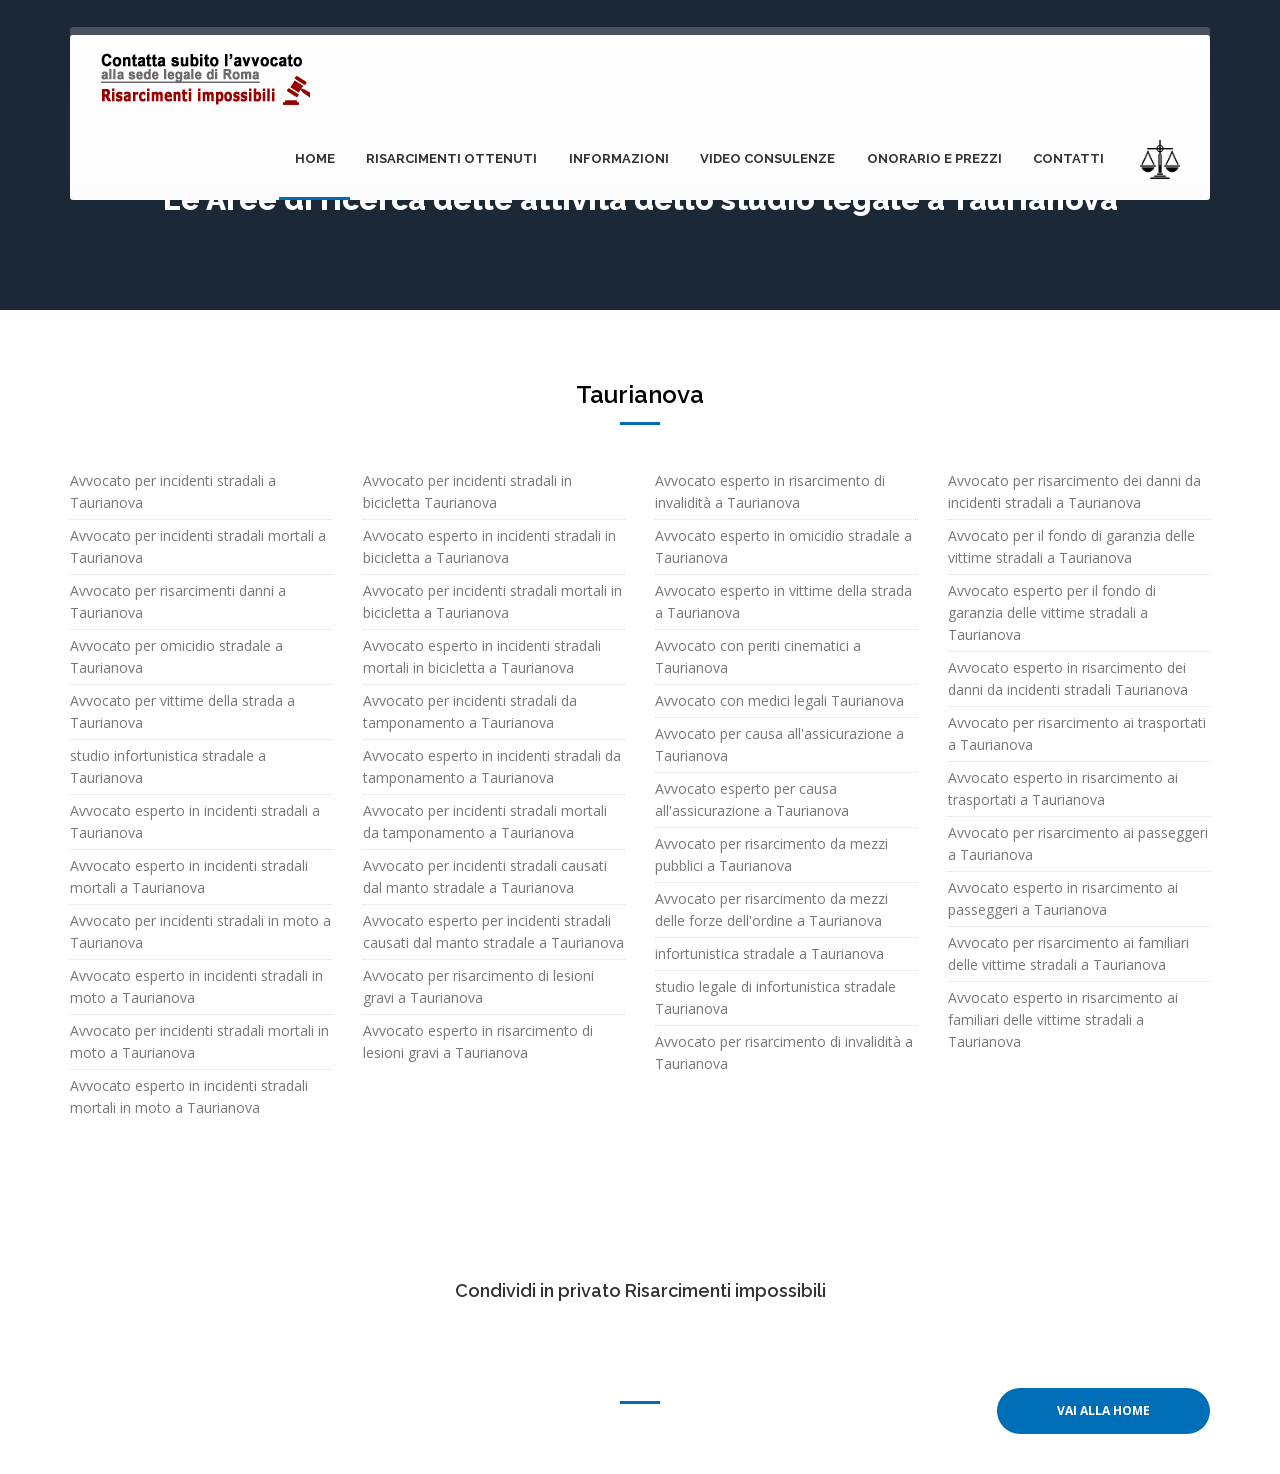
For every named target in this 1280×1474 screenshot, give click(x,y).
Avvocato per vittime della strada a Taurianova (182, 711)
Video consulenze (771, 158)
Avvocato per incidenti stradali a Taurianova (173, 491)
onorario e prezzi (936, 158)
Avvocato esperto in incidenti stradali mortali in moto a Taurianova (189, 1096)
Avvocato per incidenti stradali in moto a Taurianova (200, 931)
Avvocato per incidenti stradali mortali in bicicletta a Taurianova (492, 601)
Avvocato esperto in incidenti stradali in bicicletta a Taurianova (489, 546)
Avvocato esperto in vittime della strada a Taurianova (783, 601)
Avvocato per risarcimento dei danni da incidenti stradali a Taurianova (1074, 491)
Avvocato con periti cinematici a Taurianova (758, 656)
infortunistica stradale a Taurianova (769, 953)
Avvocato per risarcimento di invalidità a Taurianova (784, 1052)
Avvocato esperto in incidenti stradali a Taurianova (195, 821)
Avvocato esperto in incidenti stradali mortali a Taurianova (189, 876)
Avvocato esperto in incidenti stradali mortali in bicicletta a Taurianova (482, 656)
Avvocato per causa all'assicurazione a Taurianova (779, 744)
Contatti (1069, 158)
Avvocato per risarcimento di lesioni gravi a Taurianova (478, 986)
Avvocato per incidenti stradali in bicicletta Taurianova (467, 491)
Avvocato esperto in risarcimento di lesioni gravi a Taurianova (478, 1041)
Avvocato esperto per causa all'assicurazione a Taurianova (752, 799)
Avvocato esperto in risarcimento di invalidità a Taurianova (770, 491)
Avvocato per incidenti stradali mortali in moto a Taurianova (199, 1041)
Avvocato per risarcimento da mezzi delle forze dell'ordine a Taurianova (771, 909)
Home (323, 158)
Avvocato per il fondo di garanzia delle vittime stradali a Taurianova (1071, 546)
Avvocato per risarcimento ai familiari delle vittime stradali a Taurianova (1068, 953)
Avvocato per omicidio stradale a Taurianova (176, 656)
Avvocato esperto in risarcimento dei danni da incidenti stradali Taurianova (1068, 678)
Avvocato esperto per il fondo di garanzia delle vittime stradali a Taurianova (1052, 612)
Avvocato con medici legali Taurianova (779, 700)
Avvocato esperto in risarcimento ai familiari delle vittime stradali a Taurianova (1063, 1019)
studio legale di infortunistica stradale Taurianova (775, 997)
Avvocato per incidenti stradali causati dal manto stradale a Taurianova (485, 876)
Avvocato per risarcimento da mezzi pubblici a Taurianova (771, 854)
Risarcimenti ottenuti (458, 158)
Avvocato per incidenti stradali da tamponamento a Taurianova (470, 711)
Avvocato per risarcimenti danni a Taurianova (178, 601)
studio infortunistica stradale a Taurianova (168, 766)
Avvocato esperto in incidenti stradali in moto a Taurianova (196, 986)
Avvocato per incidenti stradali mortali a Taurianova (198, 546)
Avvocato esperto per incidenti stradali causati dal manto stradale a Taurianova (493, 931)
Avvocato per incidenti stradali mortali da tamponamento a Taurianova (485, 821)
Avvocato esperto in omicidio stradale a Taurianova (783, 546)
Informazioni (624, 158)
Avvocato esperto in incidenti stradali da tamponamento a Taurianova (492, 766)
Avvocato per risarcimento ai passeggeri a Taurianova (1078, 843)
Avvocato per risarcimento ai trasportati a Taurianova (1077, 733)
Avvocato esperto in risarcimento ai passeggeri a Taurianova (1063, 898)
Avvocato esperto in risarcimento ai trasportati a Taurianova (1063, 788)
